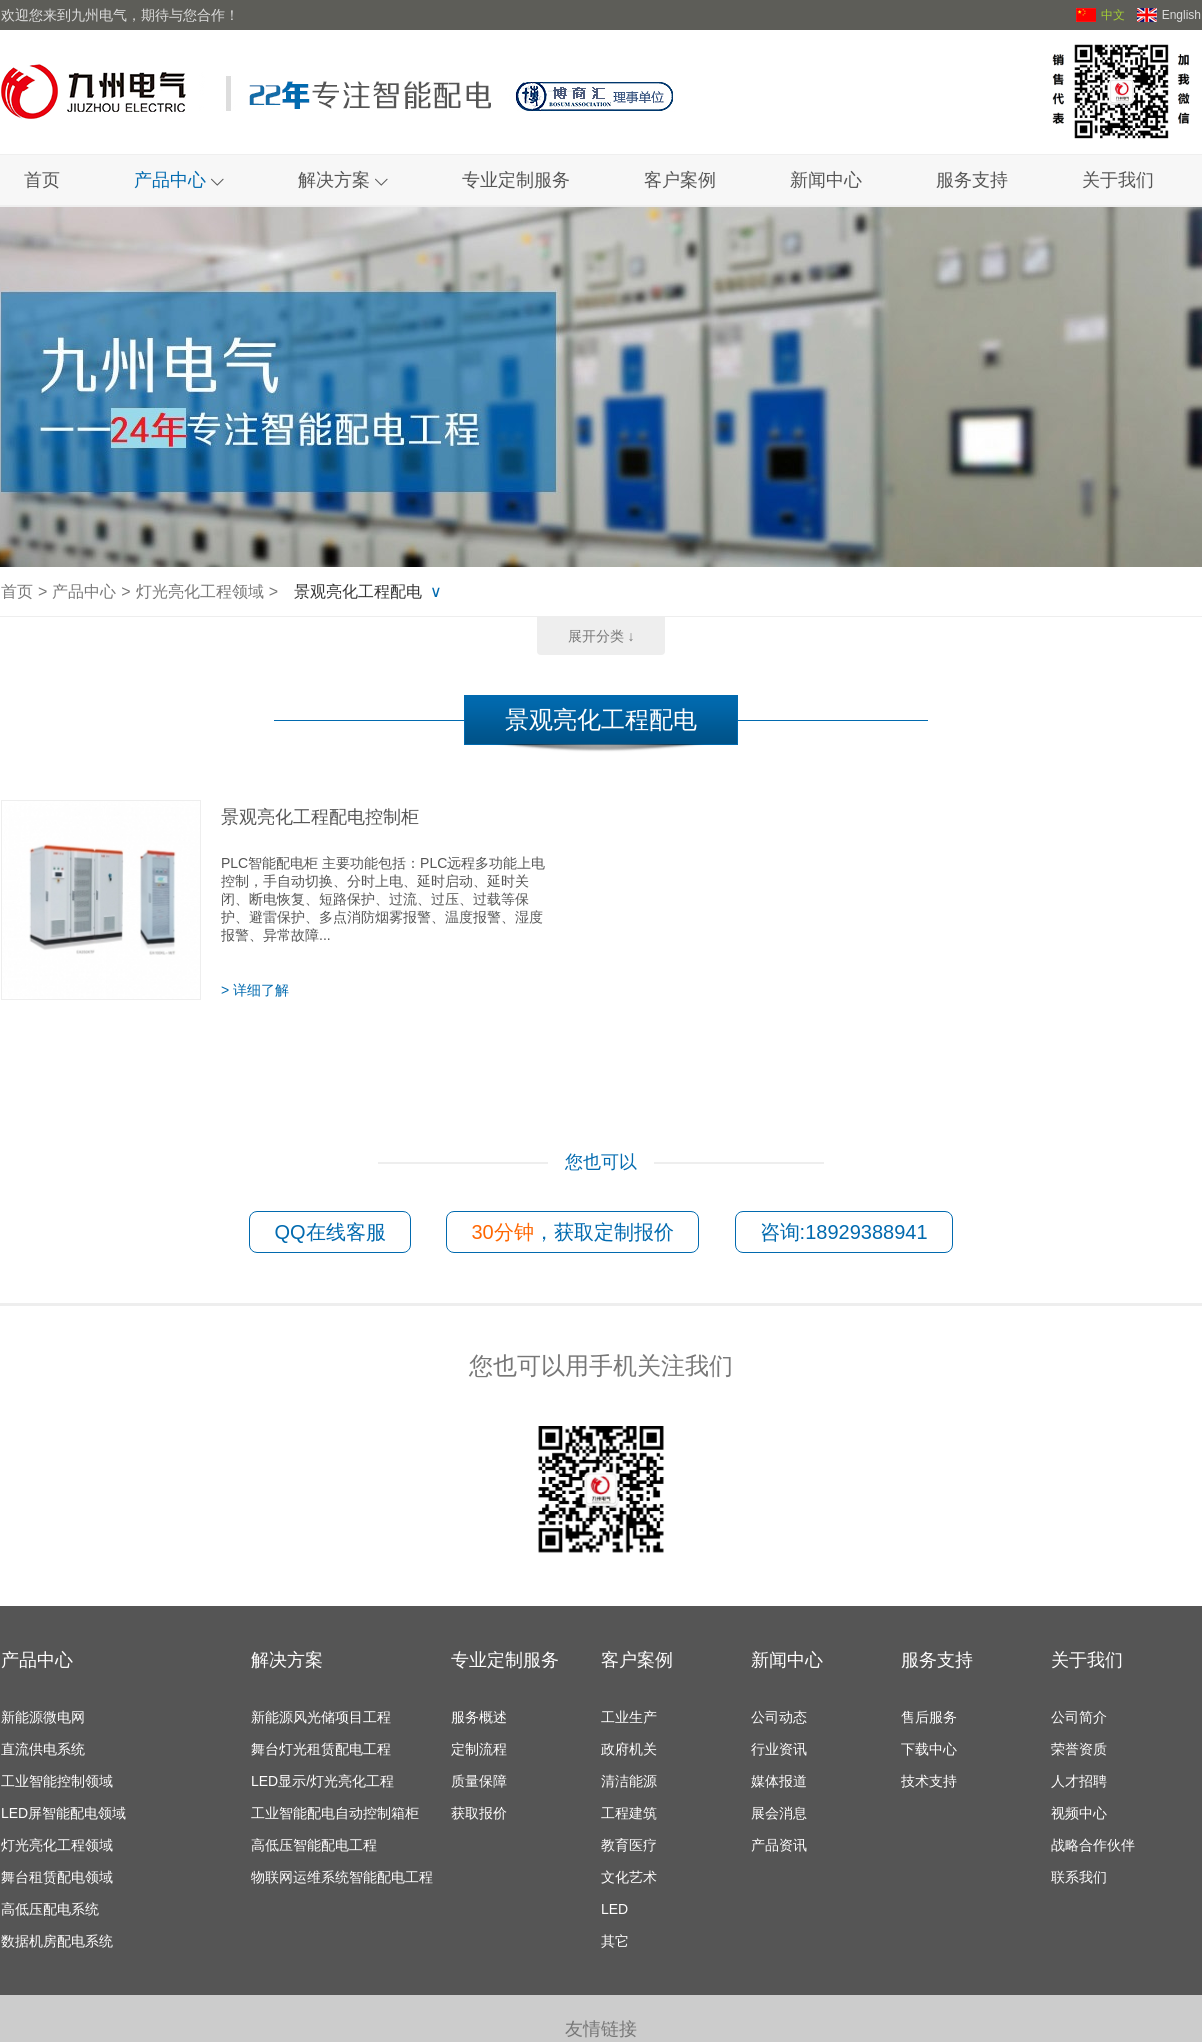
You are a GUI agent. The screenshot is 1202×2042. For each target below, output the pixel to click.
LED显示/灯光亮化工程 (322, 1781)
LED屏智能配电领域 (63, 1813)
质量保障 (479, 1781)
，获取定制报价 (572, 1232)
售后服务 (929, 1717)
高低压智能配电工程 (314, 1845)
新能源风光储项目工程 (321, 1717)
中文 (1100, 15)
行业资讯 (779, 1749)
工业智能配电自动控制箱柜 (335, 1813)
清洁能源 (629, 1781)
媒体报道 (779, 1781)
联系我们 (1079, 1877)
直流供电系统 (43, 1749)
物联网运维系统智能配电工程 (342, 1877)
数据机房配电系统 (57, 1941)
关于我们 (1118, 180)
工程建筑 (629, 1813)
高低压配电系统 (50, 1909)
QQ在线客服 (329, 1232)
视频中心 (1079, 1813)
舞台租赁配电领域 (57, 1877)
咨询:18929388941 (844, 1232)
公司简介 (1079, 1717)
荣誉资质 (1079, 1749)
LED (614, 1909)
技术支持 (929, 1781)
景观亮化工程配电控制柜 (320, 817)
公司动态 (779, 1717)
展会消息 (779, 1813)
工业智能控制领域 (57, 1781)
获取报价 (479, 1813)
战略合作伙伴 (1093, 1845)
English (1169, 15)
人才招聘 (1079, 1781)
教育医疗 (629, 1845)
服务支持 (972, 180)
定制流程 (479, 1749)
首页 (42, 180)
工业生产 (629, 1717)
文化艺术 (629, 1877)
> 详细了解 (255, 990)
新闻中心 (826, 180)
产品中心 (179, 180)
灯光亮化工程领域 (200, 591)
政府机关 (629, 1749)
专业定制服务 (516, 180)
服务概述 (479, 1717)
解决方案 (343, 180)
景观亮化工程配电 (358, 591)
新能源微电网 (43, 1717)
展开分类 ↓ (601, 636)
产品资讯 (779, 1845)
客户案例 (680, 180)
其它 (615, 1941)
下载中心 (929, 1749)
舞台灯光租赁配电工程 (321, 1749)
